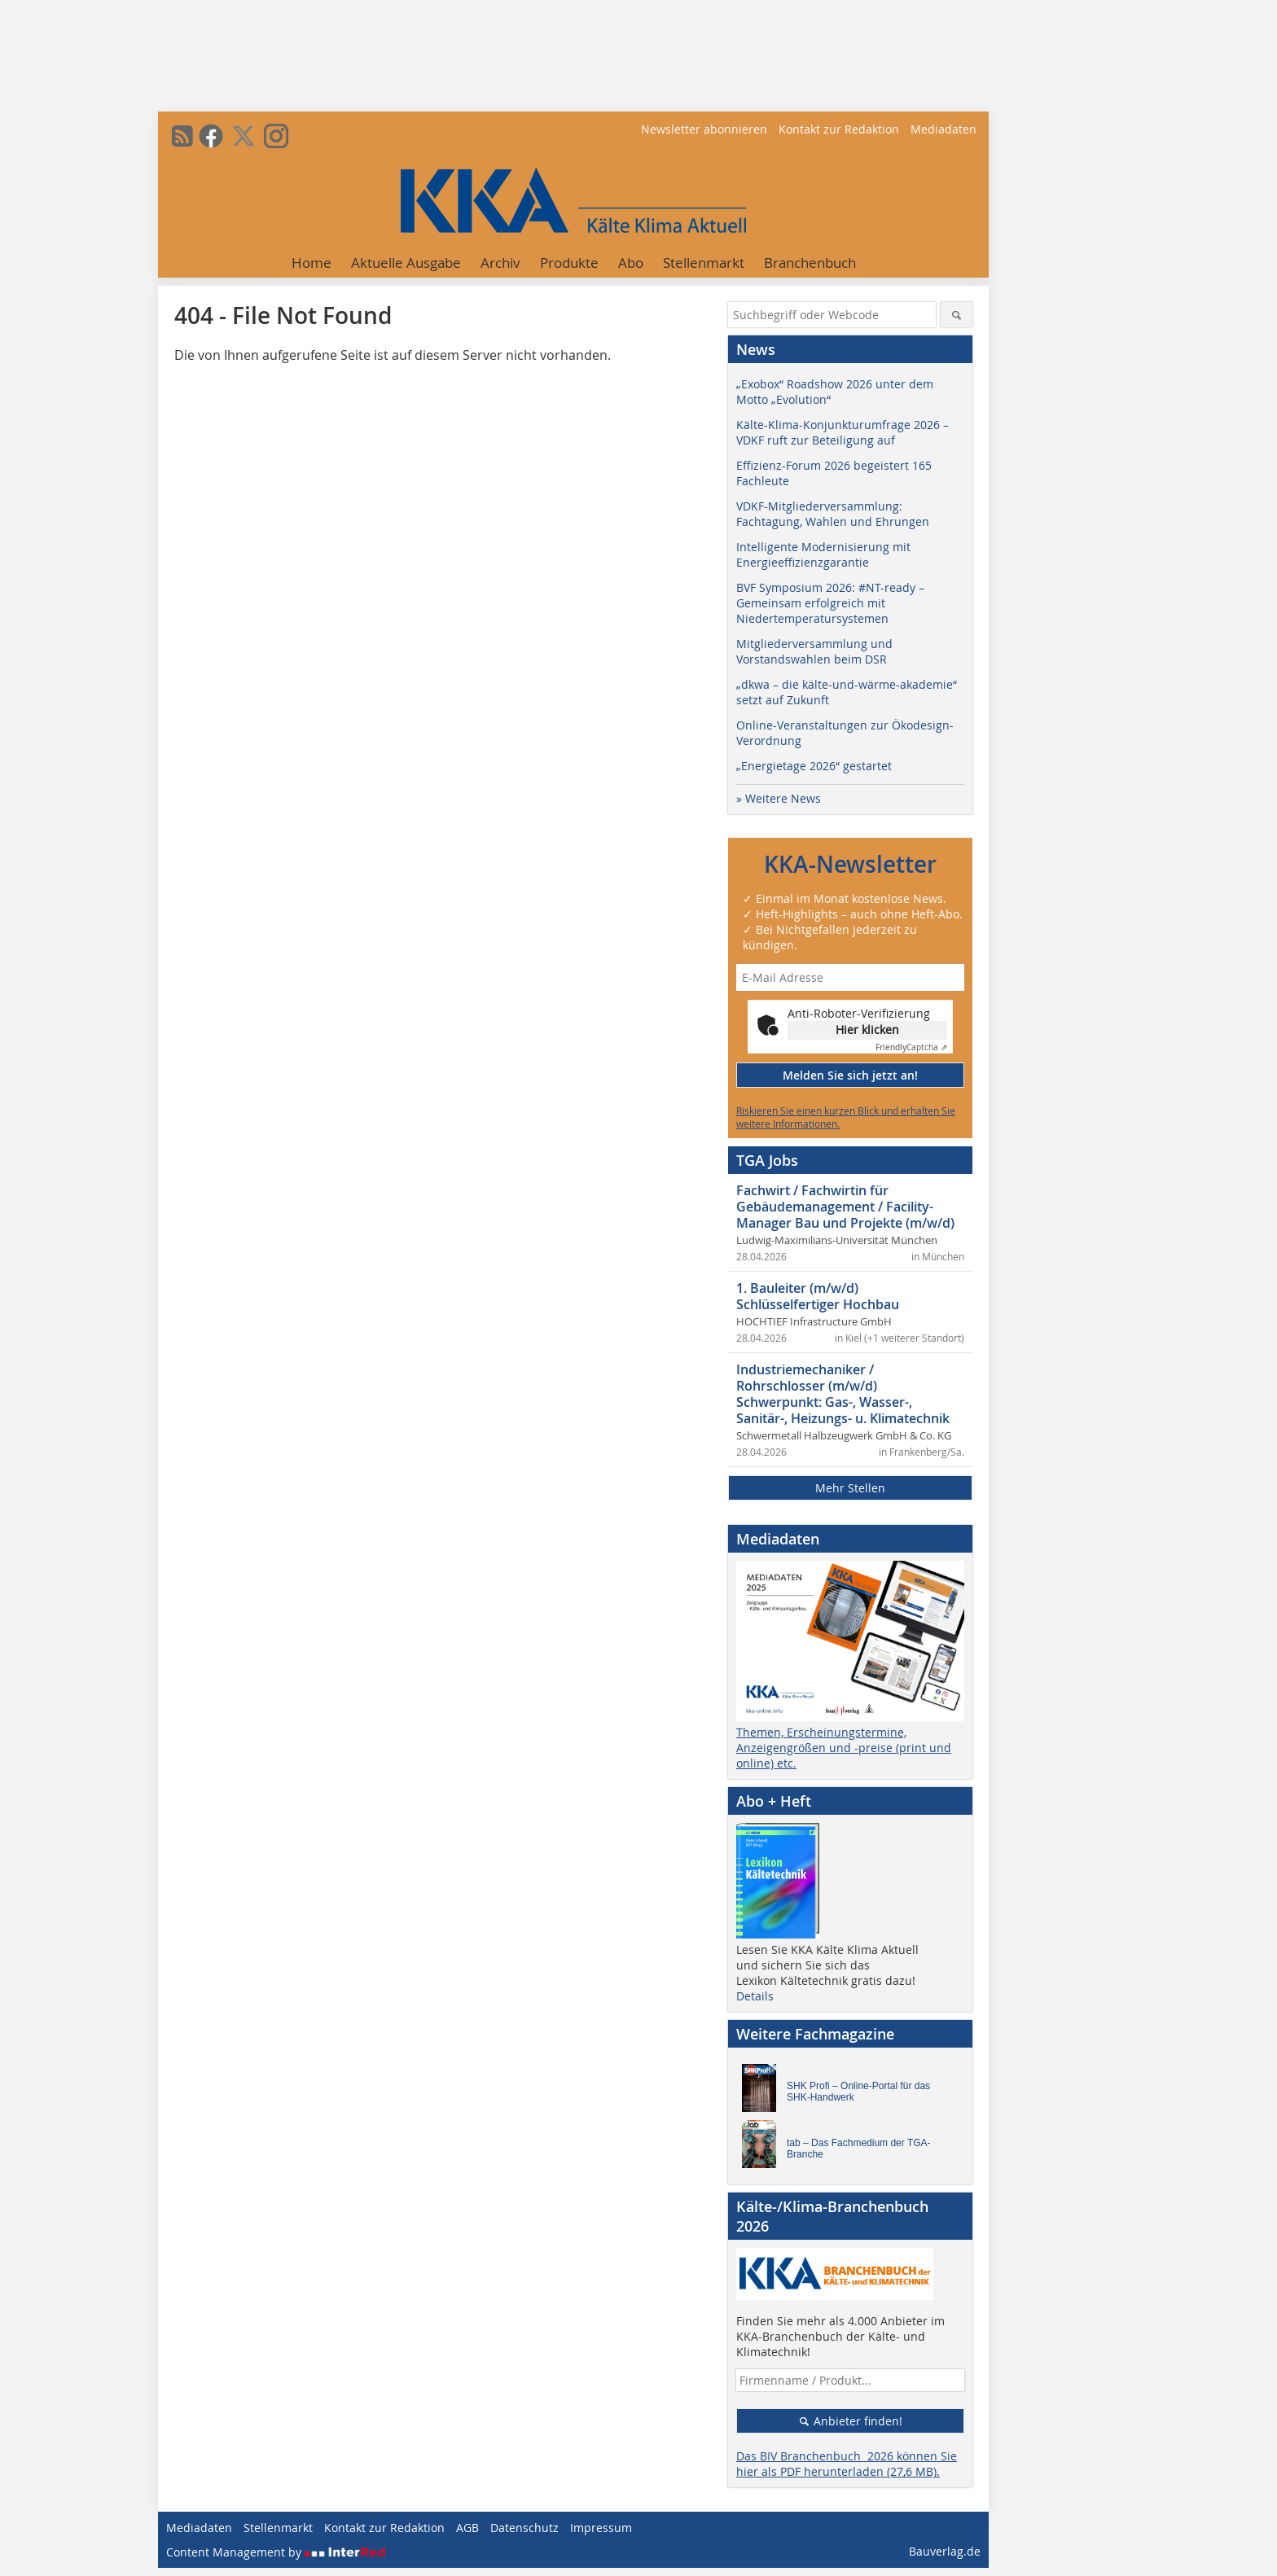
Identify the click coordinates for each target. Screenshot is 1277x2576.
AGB (467, 2527)
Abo (630, 262)
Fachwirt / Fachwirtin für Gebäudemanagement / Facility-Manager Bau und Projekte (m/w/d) (845, 1206)
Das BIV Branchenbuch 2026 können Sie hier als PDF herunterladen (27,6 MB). (846, 2463)
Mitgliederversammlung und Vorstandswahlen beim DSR (814, 651)
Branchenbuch (810, 262)
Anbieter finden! (850, 2421)
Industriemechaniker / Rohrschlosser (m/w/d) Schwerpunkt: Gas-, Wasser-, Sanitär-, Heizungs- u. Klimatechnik (843, 1393)
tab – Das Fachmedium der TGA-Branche (859, 2148)
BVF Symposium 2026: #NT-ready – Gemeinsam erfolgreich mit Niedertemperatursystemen (830, 603)
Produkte (569, 262)
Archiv (500, 262)
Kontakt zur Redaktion (839, 129)
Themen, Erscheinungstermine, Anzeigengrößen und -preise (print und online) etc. (843, 1747)
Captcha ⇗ (911, 1047)
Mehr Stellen (850, 1488)
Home (311, 262)
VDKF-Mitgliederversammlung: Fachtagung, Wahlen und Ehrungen (832, 513)
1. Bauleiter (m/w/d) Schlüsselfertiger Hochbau (817, 1296)
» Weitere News (778, 798)
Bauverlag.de (945, 2551)
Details (755, 1996)
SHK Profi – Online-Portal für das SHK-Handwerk (858, 2091)
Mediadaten (943, 129)
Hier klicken (867, 1029)
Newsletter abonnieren (704, 129)
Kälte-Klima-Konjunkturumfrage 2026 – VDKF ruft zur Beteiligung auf (842, 432)
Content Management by (276, 2552)
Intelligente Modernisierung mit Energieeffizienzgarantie (823, 554)
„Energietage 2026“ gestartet (814, 765)
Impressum (601, 2527)
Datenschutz (524, 2527)
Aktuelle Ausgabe (406, 262)
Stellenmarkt (703, 262)
